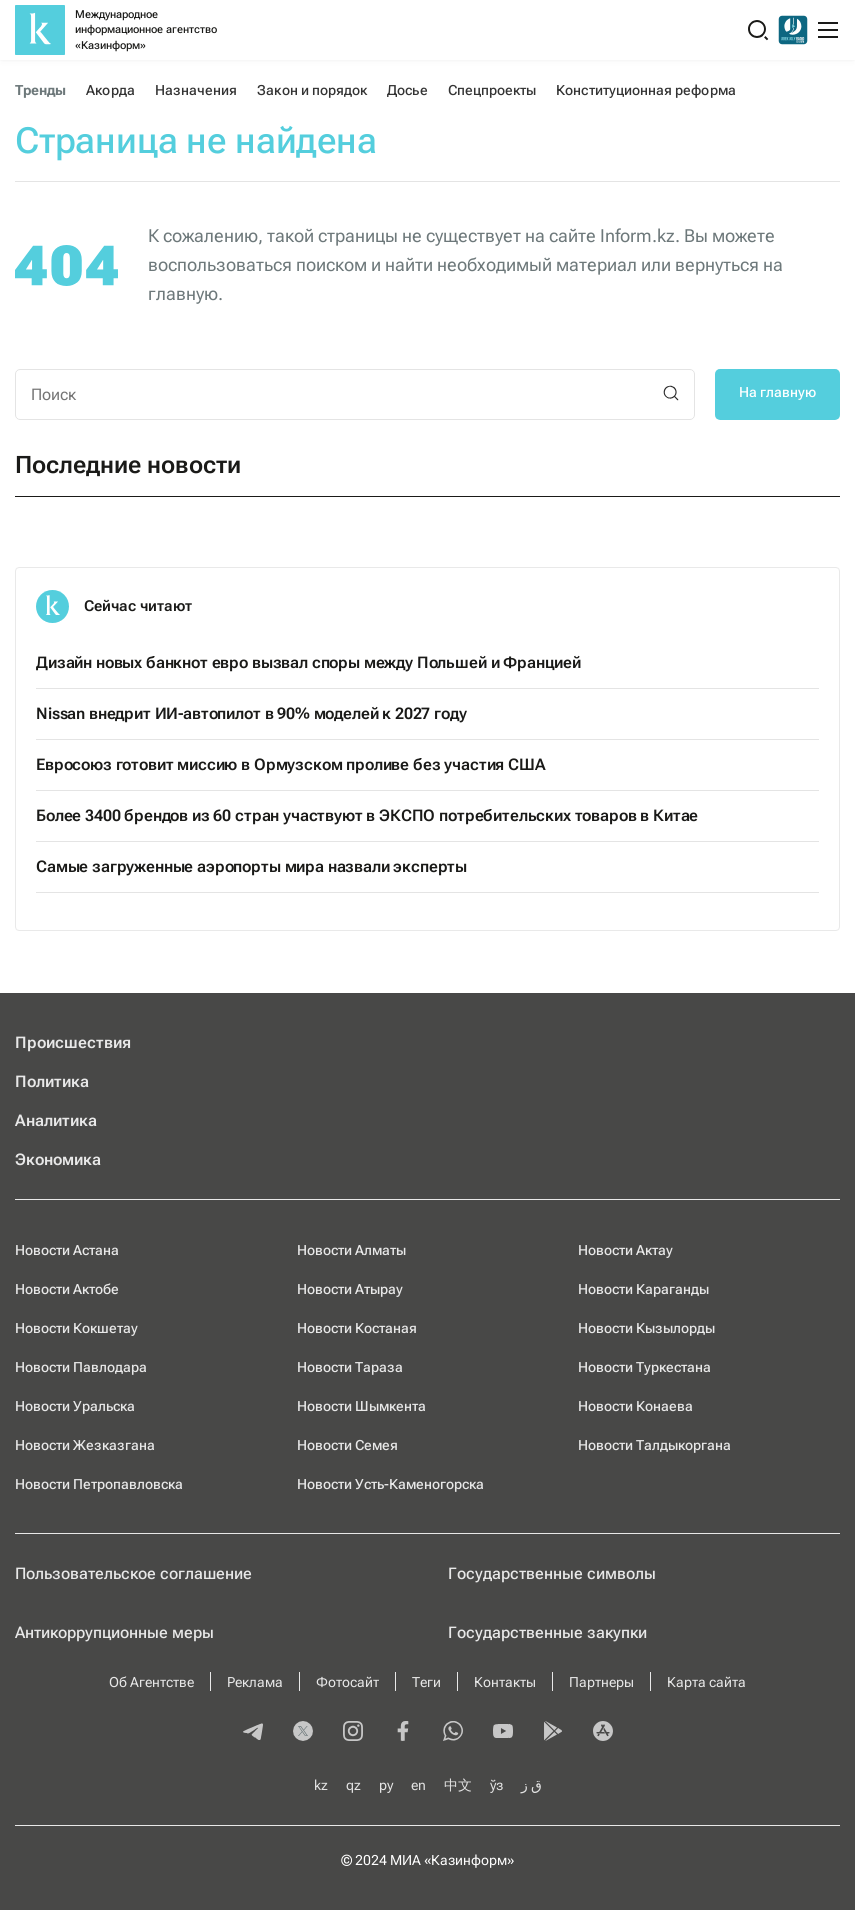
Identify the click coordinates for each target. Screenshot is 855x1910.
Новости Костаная (357, 1328)
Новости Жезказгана (85, 1445)
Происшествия (73, 1042)
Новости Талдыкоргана (654, 1445)
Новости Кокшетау (76, 1328)
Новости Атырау (350, 1289)
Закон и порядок (312, 90)
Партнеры (601, 1682)
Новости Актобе (67, 1289)
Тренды (40, 90)
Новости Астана (67, 1250)
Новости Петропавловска (99, 1484)
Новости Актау (625, 1250)
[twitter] (303, 1733)
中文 (458, 1785)
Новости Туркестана (644, 1367)
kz (321, 1785)
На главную (777, 392)
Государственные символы (552, 1573)
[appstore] (603, 1733)
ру (386, 1785)
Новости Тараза (350, 1367)
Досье (407, 90)
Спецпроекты (492, 90)
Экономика (58, 1159)
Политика (52, 1081)
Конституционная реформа (645, 90)
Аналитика (56, 1120)
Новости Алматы (351, 1250)
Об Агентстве (151, 1682)
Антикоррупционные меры (114, 1632)
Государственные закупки (547, 1632)
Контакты (505, 1682)
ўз (496, 1785)
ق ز (531, 1785)
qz (353, 1785)
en (418, 1785)
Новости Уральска (75, 1406)
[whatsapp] (453, 1733)
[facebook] (403, 1733)
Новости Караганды (643, 1289)
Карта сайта (706, 1682)
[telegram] (253, 1733)
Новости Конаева (635, 1406)
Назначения (196, 90)
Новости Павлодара (81, 1367)
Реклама (255, 1682)
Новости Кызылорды (646, 1328)
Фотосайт (347, 1682)
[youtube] (503, 1733)
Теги (426, 1682)
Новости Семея (347, 1445)
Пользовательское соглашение (133, 1573)
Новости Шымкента (361, 1406)
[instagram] (353, 1733)
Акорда (110, 90)
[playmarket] (553, 1733)
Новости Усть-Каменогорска (390, 1484)
